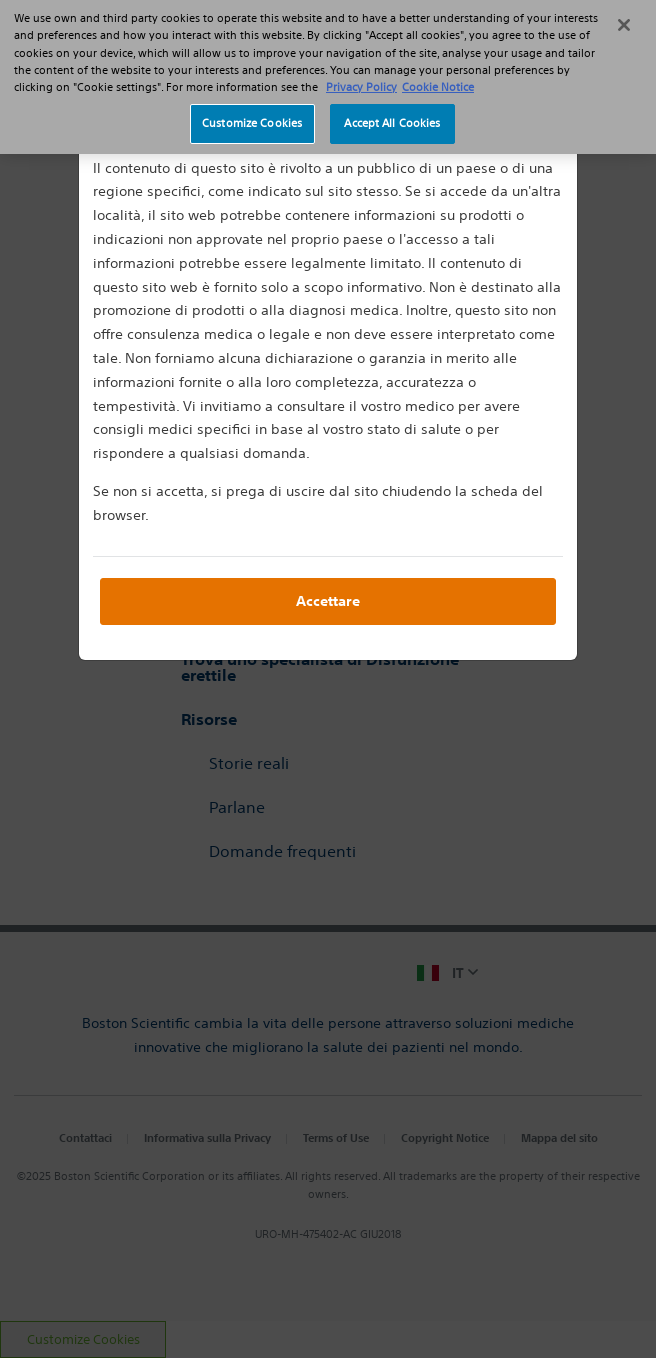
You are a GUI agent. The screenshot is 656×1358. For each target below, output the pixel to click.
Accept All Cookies (392, 115)
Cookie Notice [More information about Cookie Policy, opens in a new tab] (438, 78)
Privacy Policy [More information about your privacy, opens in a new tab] (361, 78)
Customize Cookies (252, 115)
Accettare (328, 601)
